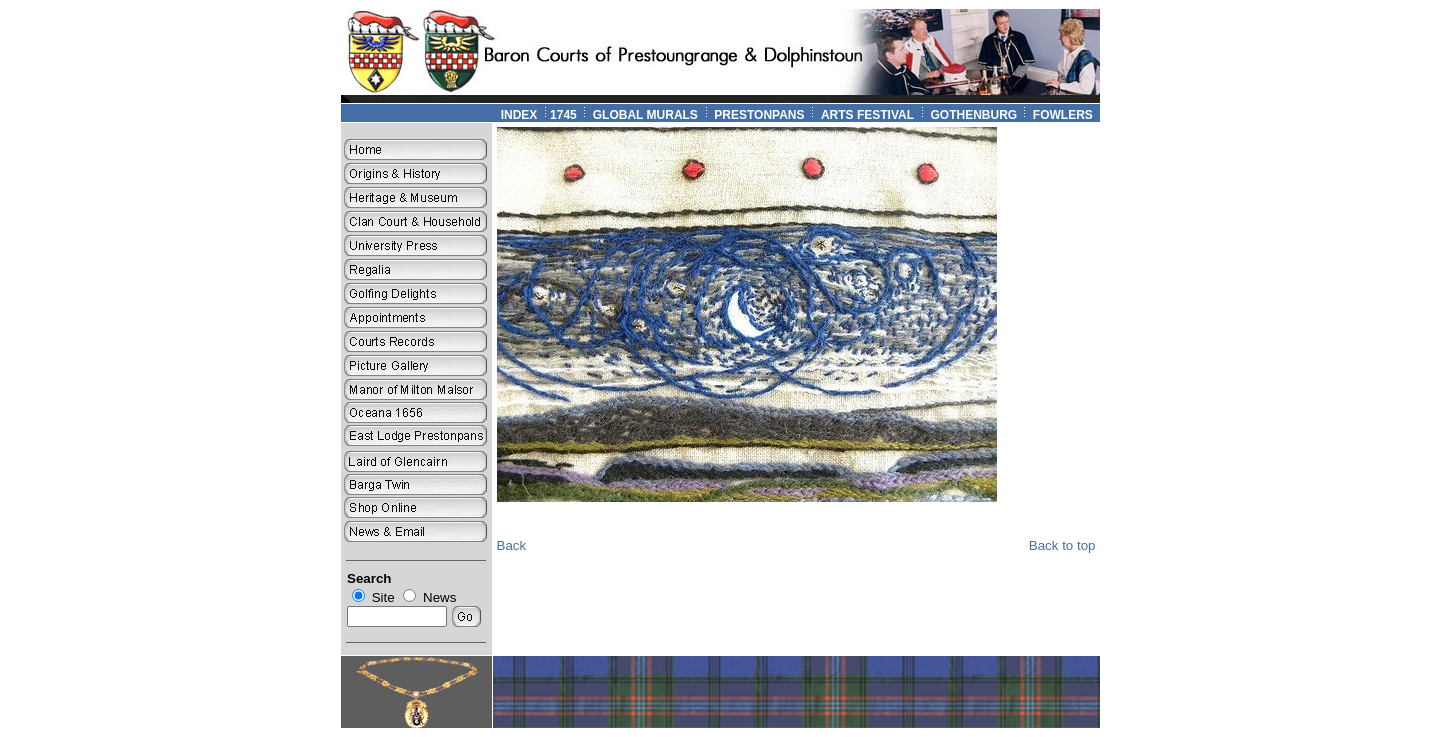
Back (512, 545)
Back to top (1062, 545)
